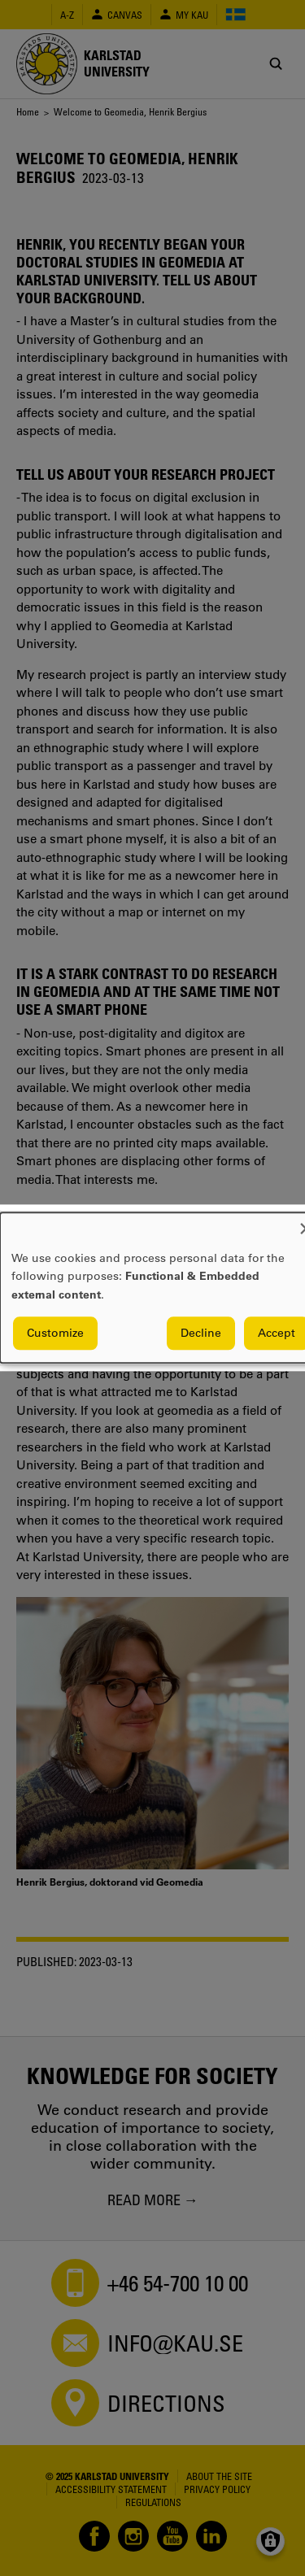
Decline (201, 1333)
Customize (55, 1333)
